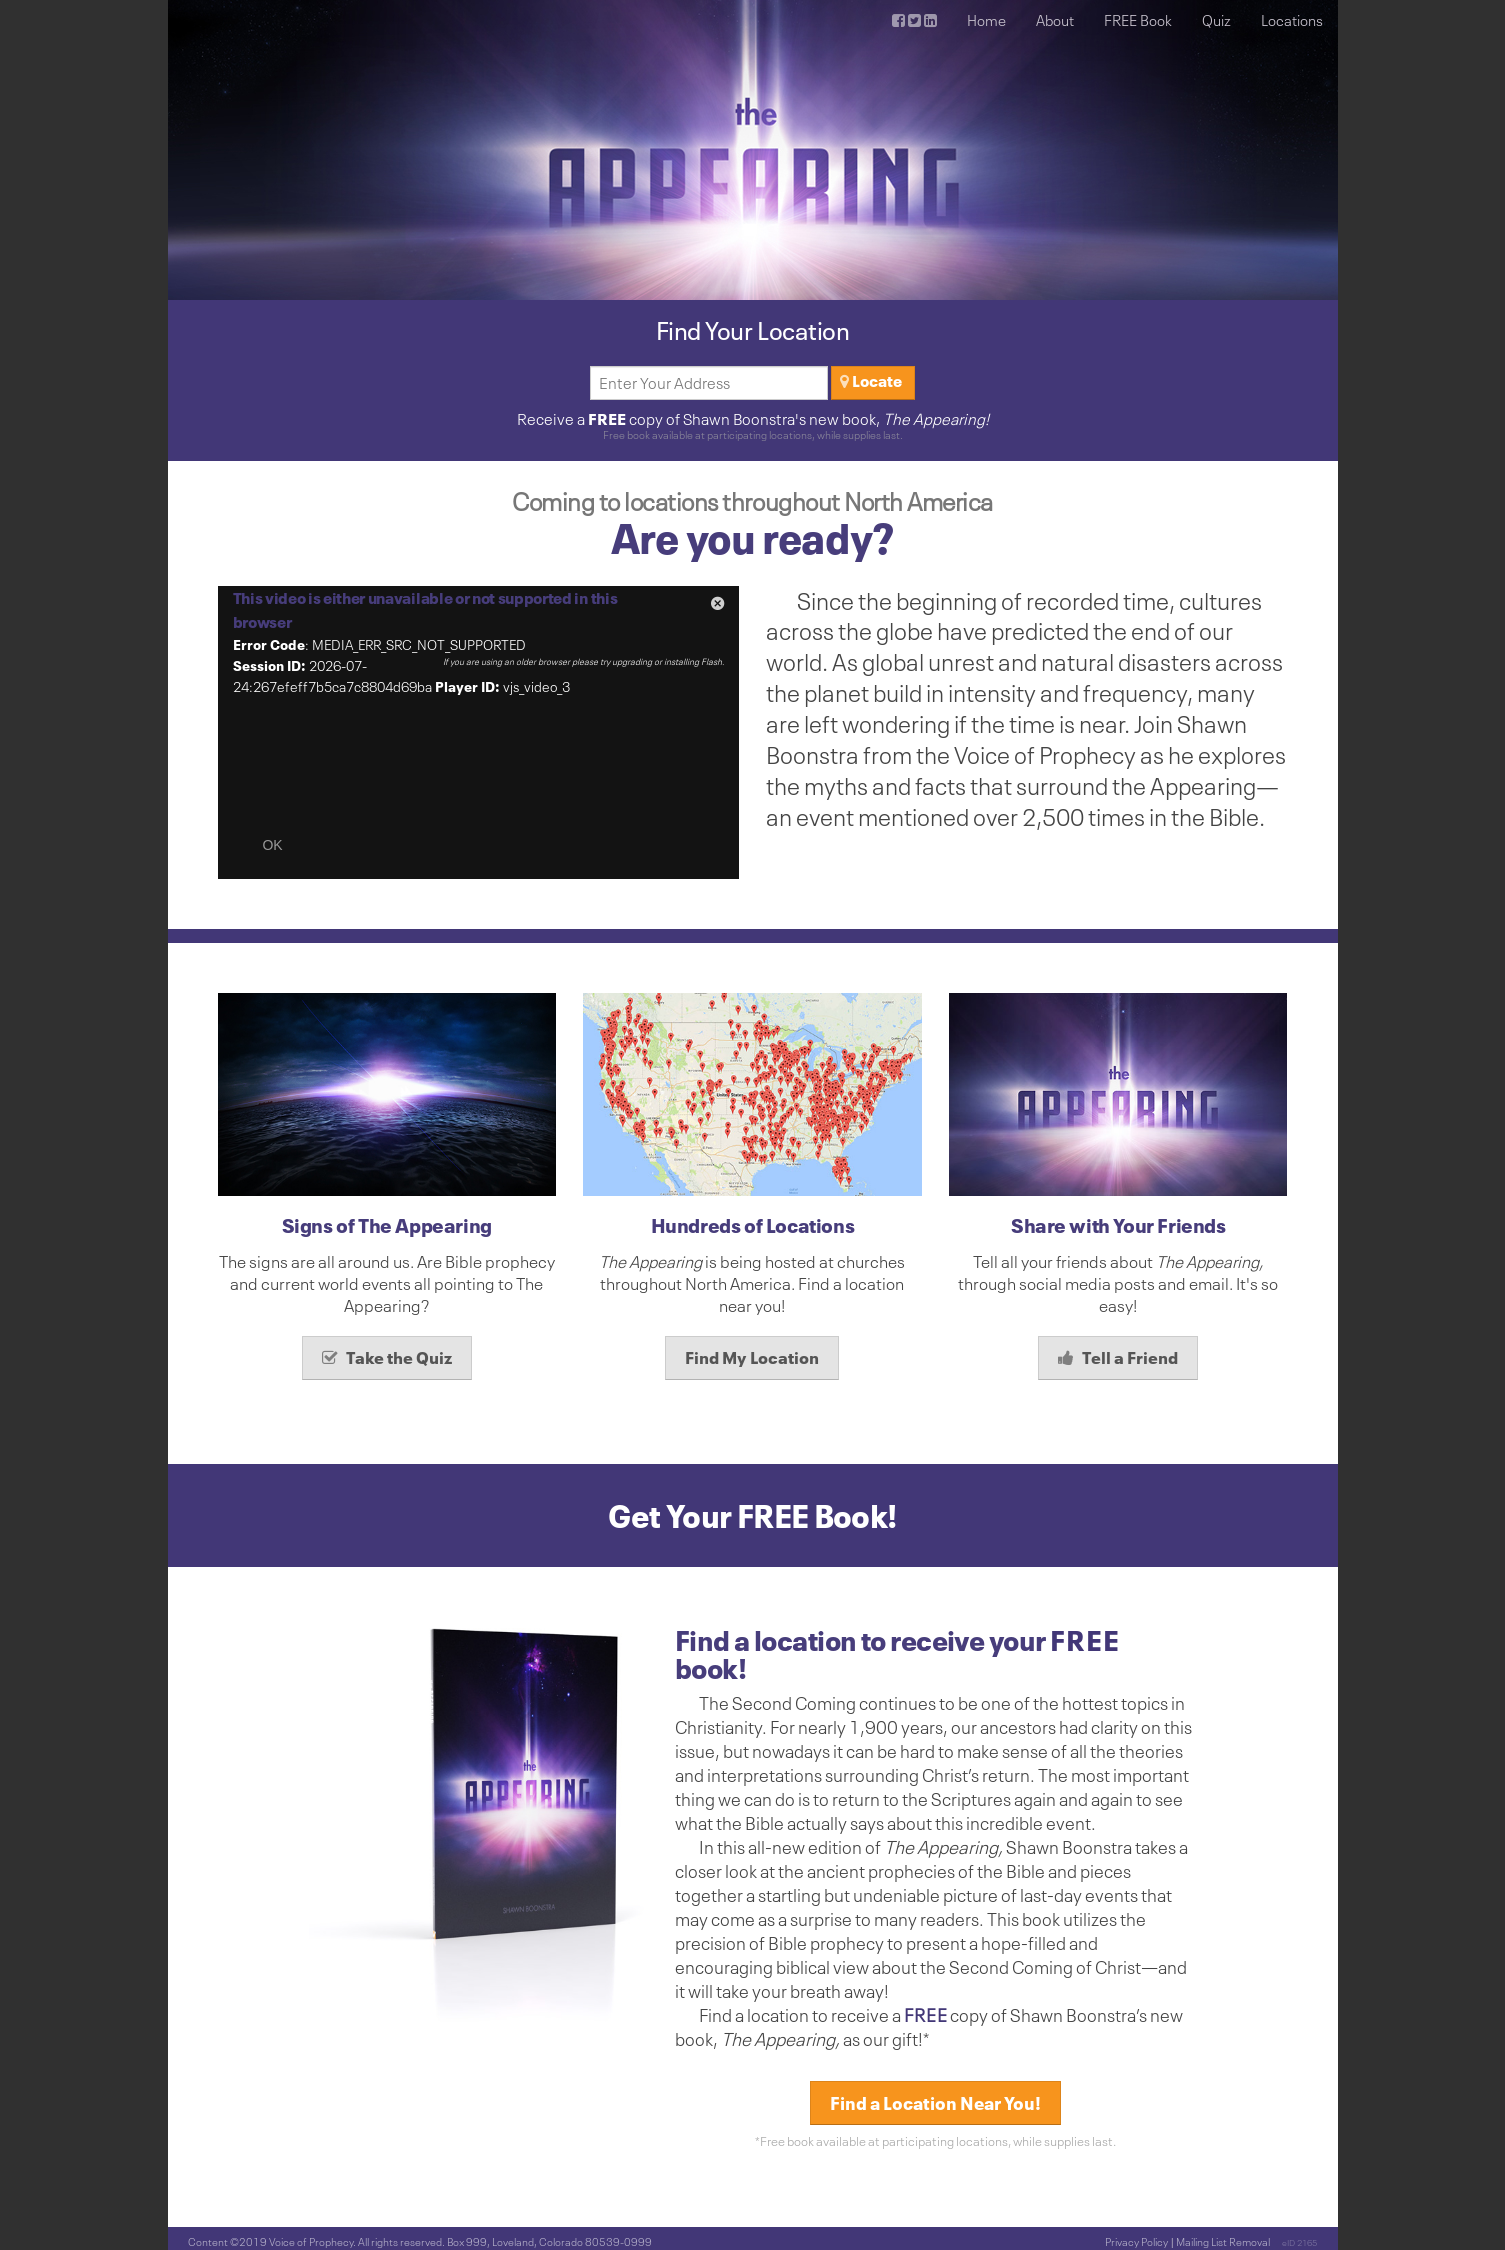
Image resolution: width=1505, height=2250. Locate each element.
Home (986, 20)
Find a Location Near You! (935, 2103)
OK (272, 845)
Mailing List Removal (1223, 2241)
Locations (1292, 20)
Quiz (1216, 20)
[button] (718, 607)
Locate (871, 381)
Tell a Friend (1118, 1357)
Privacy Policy (1136, 2241)
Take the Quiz (387, 1357)
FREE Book (1138, 20)
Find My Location (752, 1357)
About (1055, 20)
